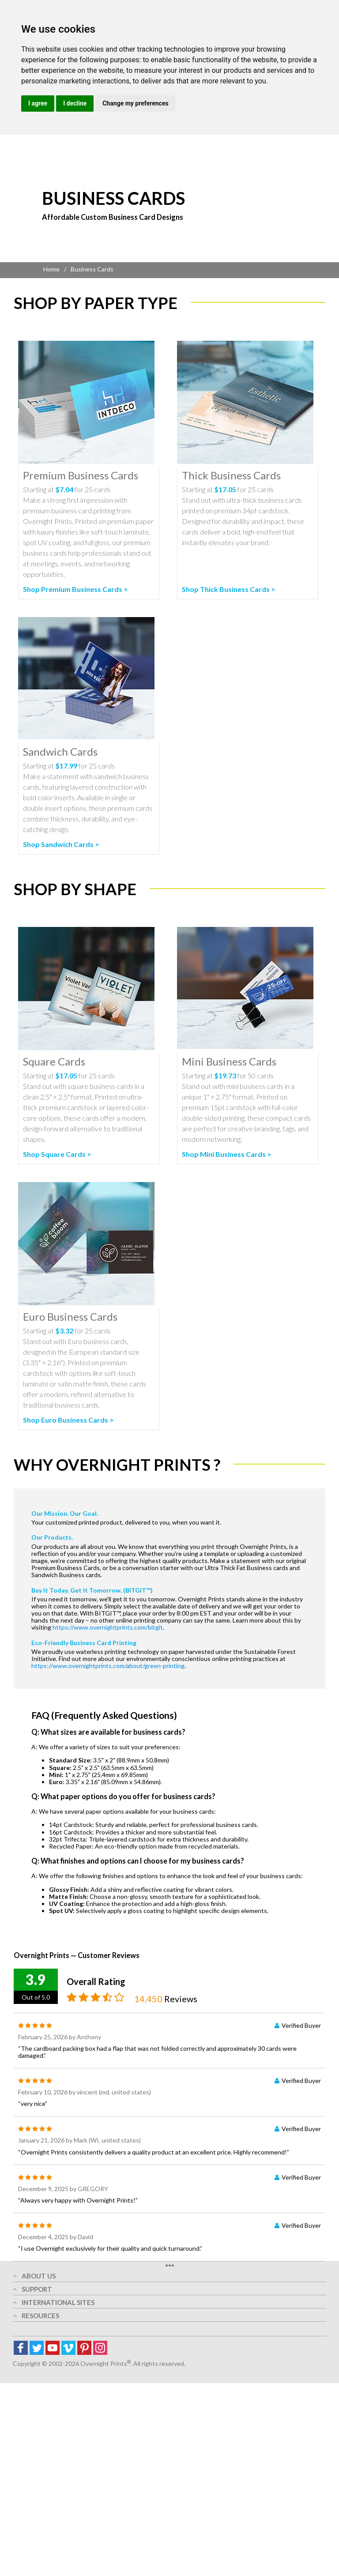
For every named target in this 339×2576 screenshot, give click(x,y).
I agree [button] (37, 103)
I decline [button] (75, 103)
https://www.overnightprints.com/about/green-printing (108, 1665)
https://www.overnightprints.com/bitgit (108, 1627)
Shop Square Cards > (57, 1154)
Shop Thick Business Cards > (228, 589)
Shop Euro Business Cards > (68, 1420)
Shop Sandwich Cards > (61, 844)
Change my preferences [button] (135, 103)
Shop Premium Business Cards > (75, 589)
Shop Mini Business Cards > (226, 1154)
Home (51, 269)
